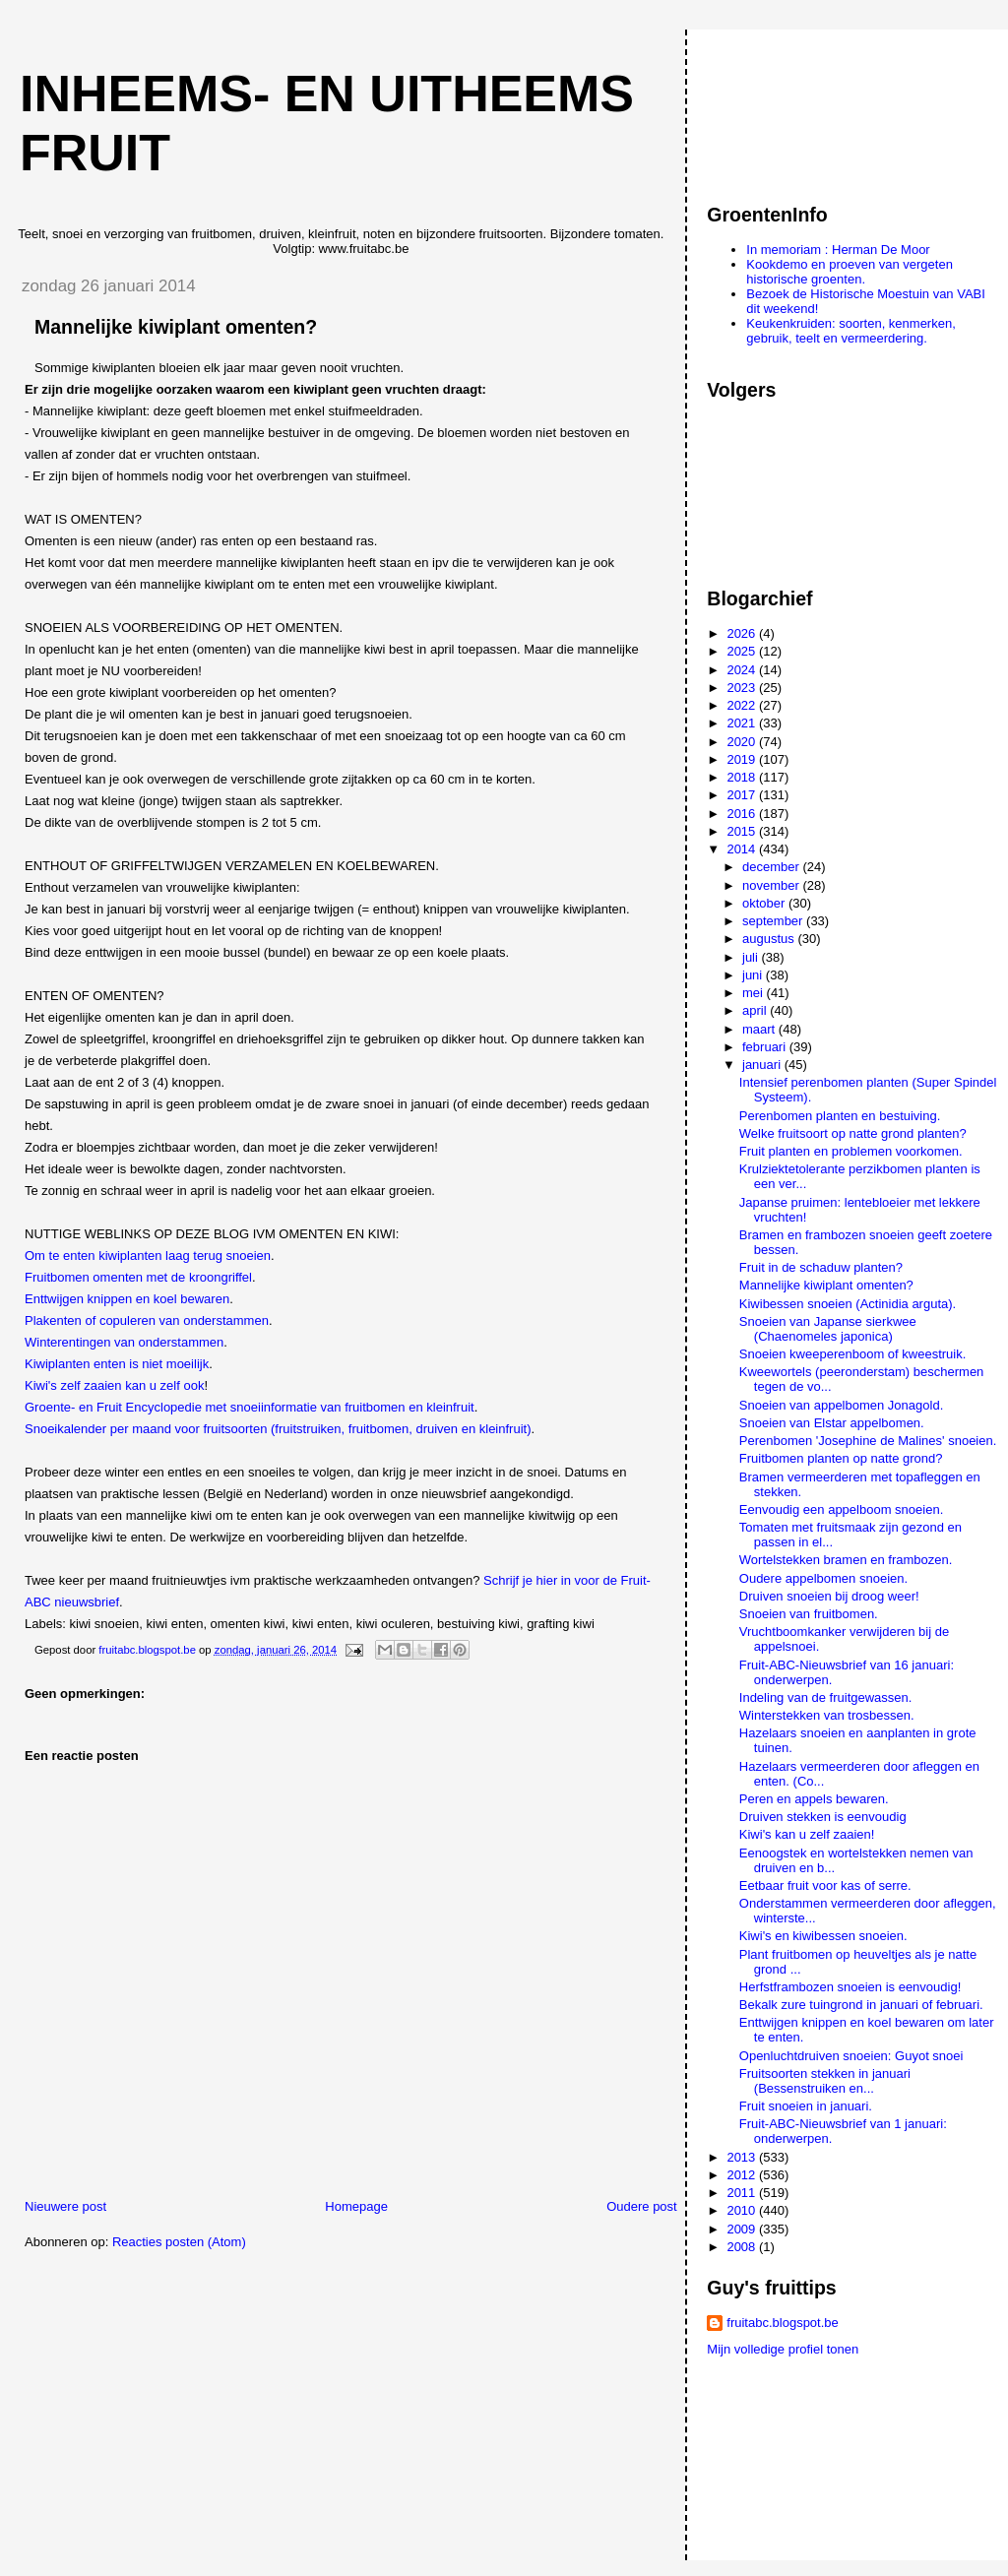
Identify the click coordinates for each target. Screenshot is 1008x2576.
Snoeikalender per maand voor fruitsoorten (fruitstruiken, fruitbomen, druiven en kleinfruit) (278, 1428)
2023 (742, 687)
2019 (742, 759)
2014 (742, 849)
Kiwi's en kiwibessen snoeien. (823, 1935)
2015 (742, 831)
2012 (742, 2175)
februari (765, 1046)
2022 (742, 705)
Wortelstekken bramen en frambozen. (846, 1559)
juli (752, 957)
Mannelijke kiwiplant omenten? (826, 1285)
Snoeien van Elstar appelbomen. (831, 1422)
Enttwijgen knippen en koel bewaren (127, 1298)
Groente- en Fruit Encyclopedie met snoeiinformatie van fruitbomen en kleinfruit (249, 1407)
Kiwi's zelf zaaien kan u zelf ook (114, 1385)
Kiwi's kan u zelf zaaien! (807, 1834)
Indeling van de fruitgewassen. (826, 1697)
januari (763, 1064)
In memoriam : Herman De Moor (837, 249)
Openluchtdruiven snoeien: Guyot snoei (851, 2055)
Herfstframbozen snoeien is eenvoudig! (850, 1986)
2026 (742, 633)
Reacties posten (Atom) (179, 2241)
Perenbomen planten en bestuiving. (840, 1115)
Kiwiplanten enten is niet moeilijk (117, 1363)
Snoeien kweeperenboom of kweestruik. (853, 1354)
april (756, 1010)
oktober (765, 903)
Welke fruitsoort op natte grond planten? (853, 1133)
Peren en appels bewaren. (814, 1798)
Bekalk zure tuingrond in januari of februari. (861, 2004)
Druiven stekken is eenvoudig (823, 1816)
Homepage (356, 2206)
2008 (742, 2246)
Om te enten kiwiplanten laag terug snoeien (148, 1255)
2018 (742, 777)
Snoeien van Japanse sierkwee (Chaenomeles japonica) (827, 1329)
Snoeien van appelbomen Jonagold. (841, 1405)
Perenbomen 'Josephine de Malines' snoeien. (868, 1440)
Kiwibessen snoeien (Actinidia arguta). (847, 1303)
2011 (742, 2192)
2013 (742, 2157)
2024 (742, 669)
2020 (742, 741)
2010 (742, 2210)
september (774, 920)
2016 (742, 813)
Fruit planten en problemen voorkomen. (851, 1151)
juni (754, 975)
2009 (742, 2229)
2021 (742, 723)
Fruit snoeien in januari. (805, 2106)
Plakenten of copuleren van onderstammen (147, 1320)
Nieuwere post (65, 2206)
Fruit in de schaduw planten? (821, 1267)
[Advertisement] (795, 107)
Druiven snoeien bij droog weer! (829, 1596)
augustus (769, 938)
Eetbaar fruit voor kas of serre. (825, 1885)
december (772, 866)
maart (760, 1029)
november (772, 885)
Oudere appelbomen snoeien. (823, 1578)
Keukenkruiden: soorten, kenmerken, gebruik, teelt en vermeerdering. (850, 331)
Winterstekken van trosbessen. (826, 1715)
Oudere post (641, 2206)
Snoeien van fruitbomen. (808, 1613)
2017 (742, 794)
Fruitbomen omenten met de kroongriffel (138, 1277)
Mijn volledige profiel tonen (782, 2349)
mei (754, 992)
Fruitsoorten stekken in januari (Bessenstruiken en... (825, 2081)
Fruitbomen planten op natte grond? (841, 1458)
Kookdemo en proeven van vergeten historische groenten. (849, 271)
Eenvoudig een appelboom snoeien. (841, 1509)
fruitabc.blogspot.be (782, 2322)
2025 (742, 651)
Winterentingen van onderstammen (124, 1342)
